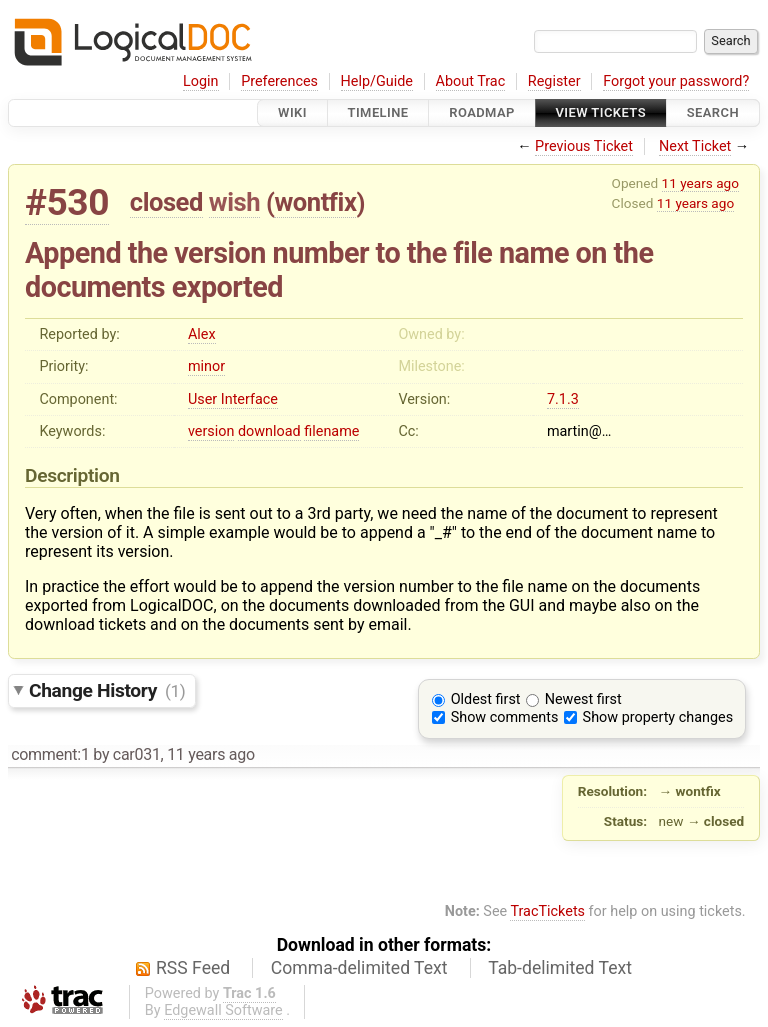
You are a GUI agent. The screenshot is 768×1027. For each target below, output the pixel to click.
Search (713, 112)
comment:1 (50, 754)
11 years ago (700, 183)
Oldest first (486, 699)
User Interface (233, 399)
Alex (202, 334)
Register (554, 81)
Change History (107, 690)
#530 (67, 202)
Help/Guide (377, 81)
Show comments (505, 717)
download (269, 431)
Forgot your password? (676, 81)
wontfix (315, 202)
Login (201, 81)
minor (206, 366)
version (211, 431)
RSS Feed (193, 968)
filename (331, 431)
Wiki (292, 112)
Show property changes (658, 717)
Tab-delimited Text (560, 968)
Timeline (378, 112)
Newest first (583, 699)
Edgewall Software (223, 1010)
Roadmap (482, 112)
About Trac (471, 81)
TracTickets (547, 911)
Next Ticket (695, 146)
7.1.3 (563, 399)
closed (166, 202)
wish (234, 202)
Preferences (279, 81)
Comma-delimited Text (359, 968)
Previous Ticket (584, 146)
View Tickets (601, 112)
